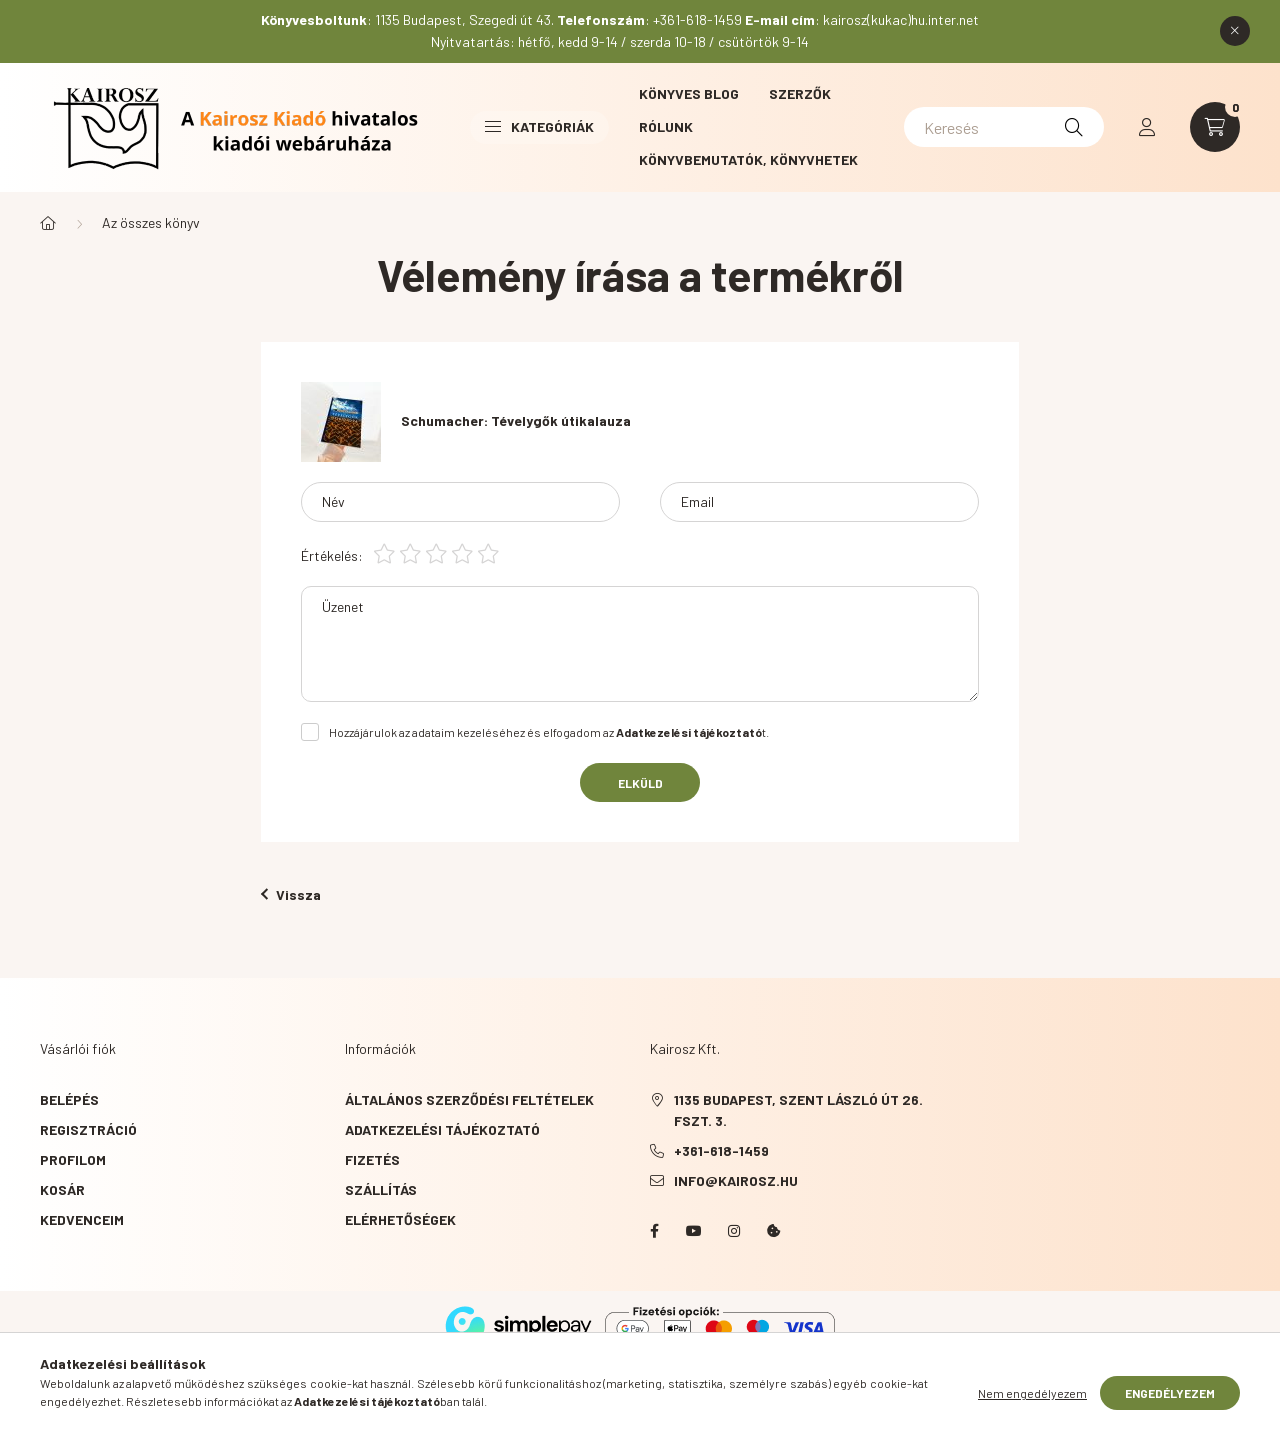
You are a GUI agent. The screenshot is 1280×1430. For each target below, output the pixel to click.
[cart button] (1215, 127)
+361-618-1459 (721, 1150)
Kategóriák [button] (539, 126)
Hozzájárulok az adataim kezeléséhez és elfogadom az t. (549, 732)
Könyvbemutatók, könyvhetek (748, 159)
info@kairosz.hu (736, 1180)
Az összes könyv (151, 222)
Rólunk (666, 126)
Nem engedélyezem (1032, 1408)
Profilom (73, 1159)
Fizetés (372, 1159)
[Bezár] (1235, 31)
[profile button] (1147, 127)
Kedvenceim (82, 1219)
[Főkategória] (48, 223)
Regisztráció (88, 1129)
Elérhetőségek (400, 1219)
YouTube (694, 1231)
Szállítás (381, 1189)
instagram (734, 1231)
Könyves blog (689, 93)
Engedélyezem (1170, 1408)
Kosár (62, 1189)
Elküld (640, 783)
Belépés (69, 1099)
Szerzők (800, 93)
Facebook (654, 1231)
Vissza (291, 894)
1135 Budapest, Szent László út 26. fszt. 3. (798, 1110)
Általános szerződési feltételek (469, 1099)
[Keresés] (1004, 127)
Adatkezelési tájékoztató (442, 1129)
